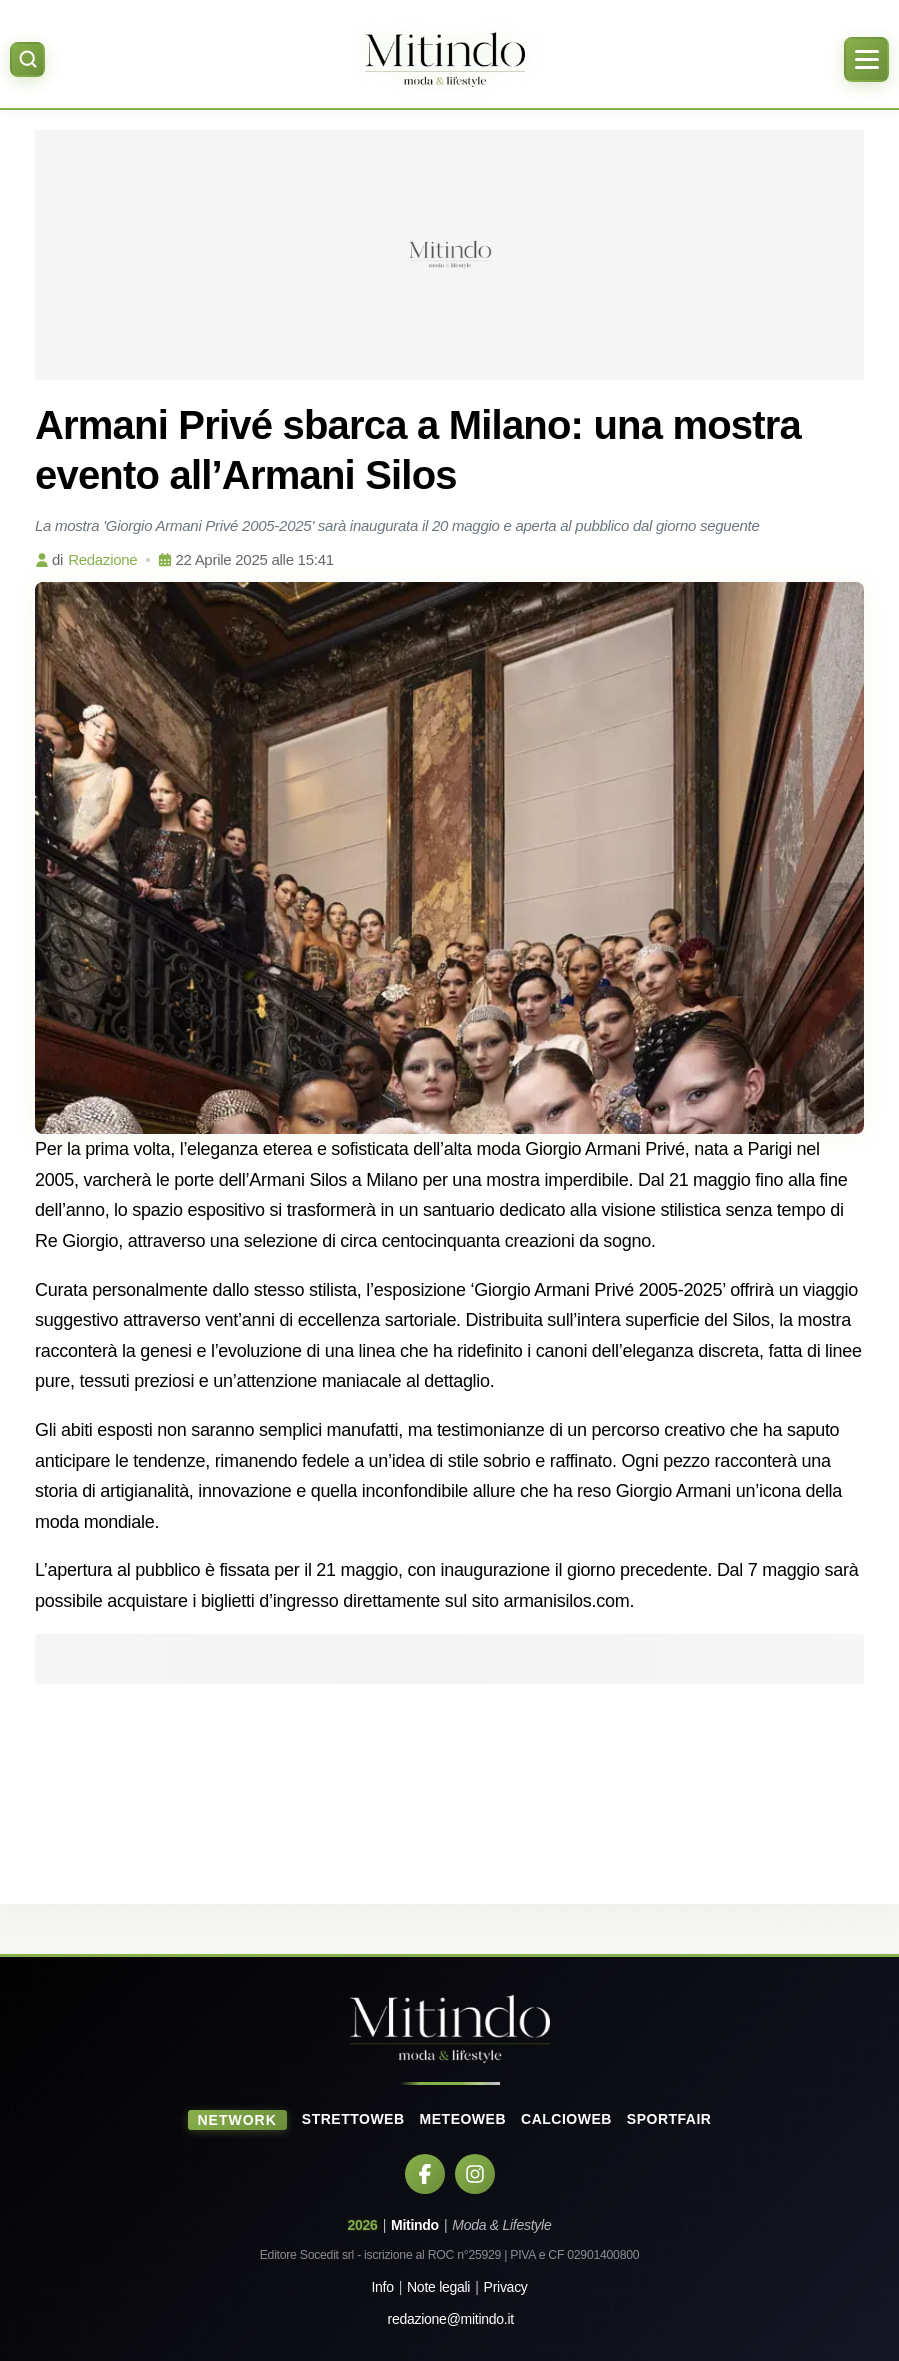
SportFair (669, 2119)
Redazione (102, 559)
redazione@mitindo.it (451, 2319)
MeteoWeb (463, 2119)
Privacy (506, 2287)
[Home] (444, 59)
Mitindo (415, 2225)
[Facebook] (425, 2174)
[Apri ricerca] (27, 59)
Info (382, 2287)
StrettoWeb (353, 2119)
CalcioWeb (566, 2119)
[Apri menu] (866, 59)
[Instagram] (475, 2174)
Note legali (438, 2287)
